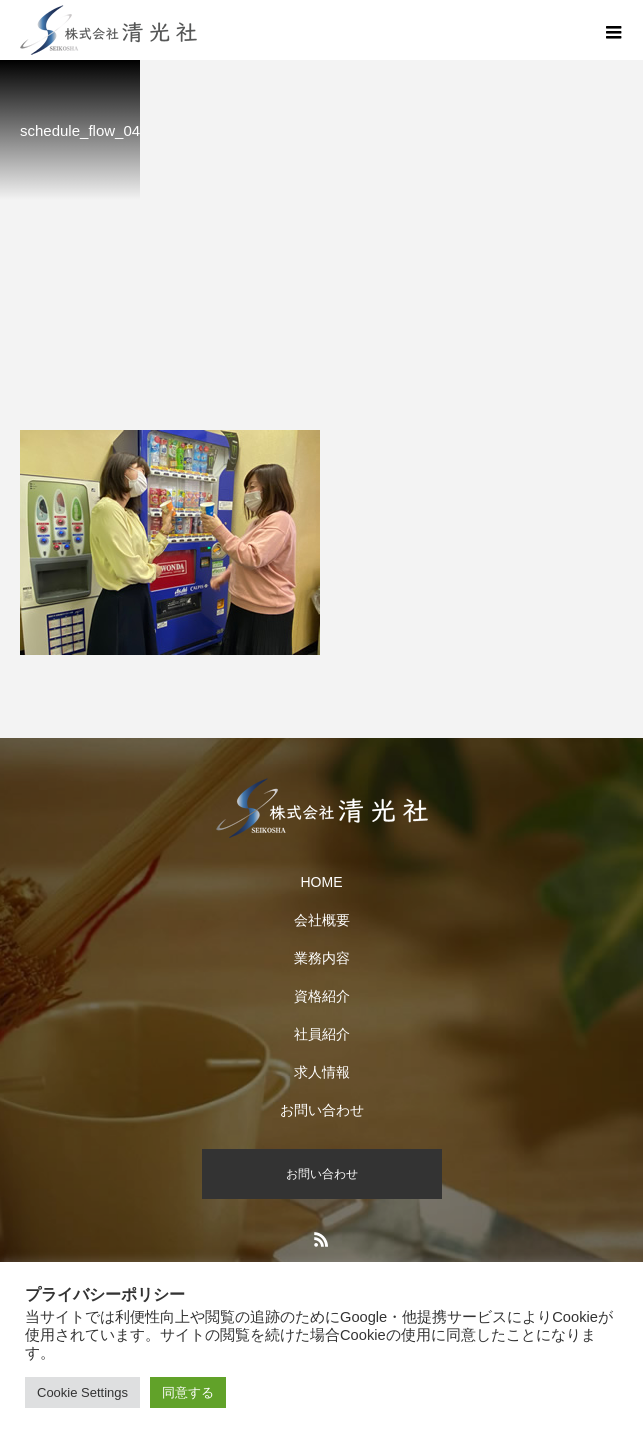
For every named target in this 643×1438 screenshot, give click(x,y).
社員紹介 (322, 1034)
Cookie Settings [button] (82, 1392)
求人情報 (322, 1072)
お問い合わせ (322, 1110)
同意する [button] (188, 1392)
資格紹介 (322, 996)
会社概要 (322, 920)
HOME (322, 882)
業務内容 (322, 958)
